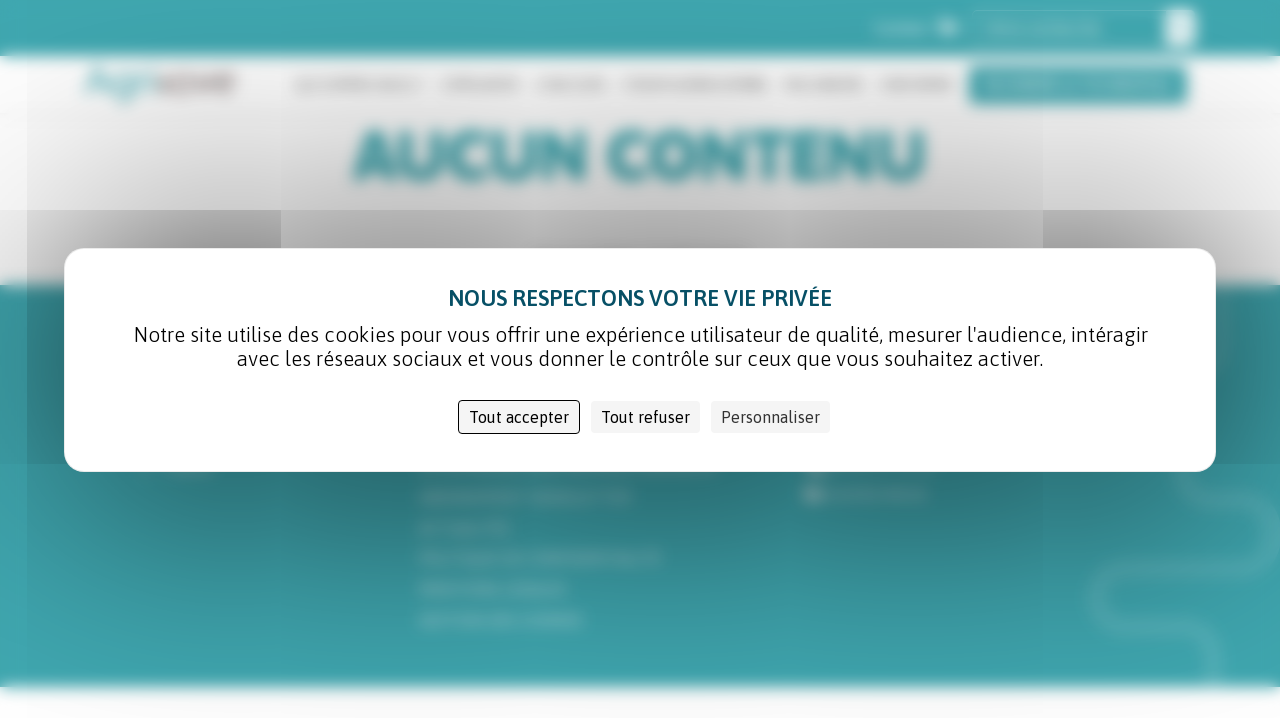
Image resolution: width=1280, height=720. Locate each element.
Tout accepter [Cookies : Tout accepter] (519, 417)
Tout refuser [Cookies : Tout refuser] (645, 417)
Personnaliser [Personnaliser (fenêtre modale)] (770, 417)
